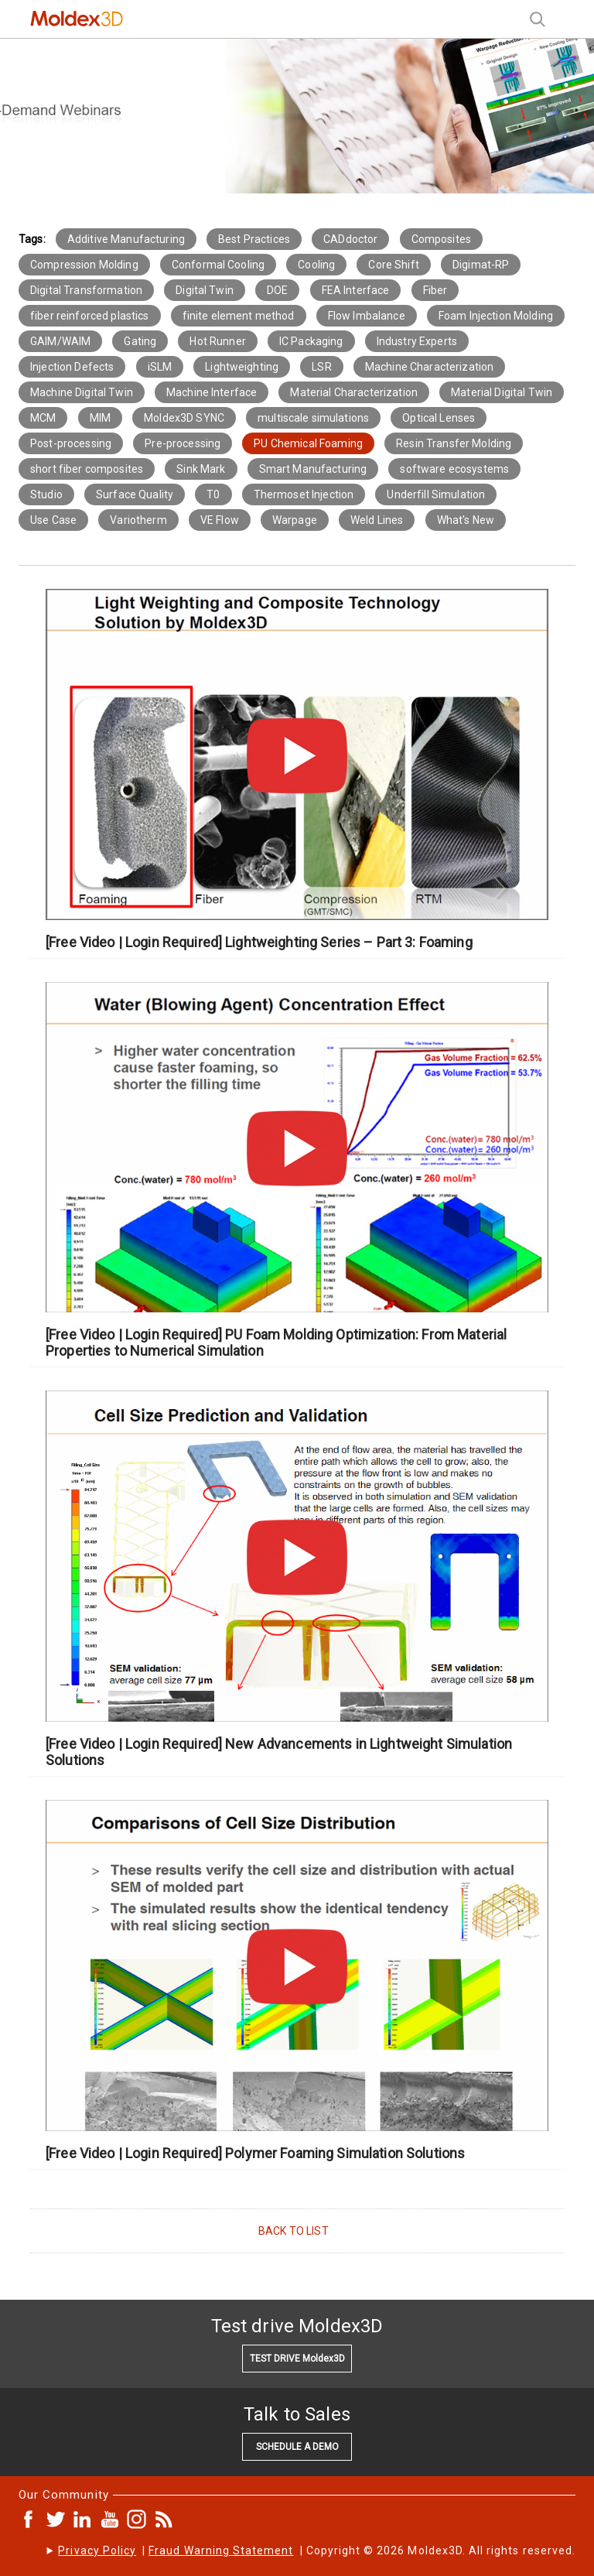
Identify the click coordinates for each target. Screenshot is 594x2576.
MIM (100, 418)
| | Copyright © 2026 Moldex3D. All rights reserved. (316, 2550)
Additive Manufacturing (126, 239)
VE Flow (219, 520)
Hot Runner (217, 341)
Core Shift (393, 264)
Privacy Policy (97, 2550)
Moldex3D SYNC (184, 418)
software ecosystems (454, 469)
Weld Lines (376, 520)
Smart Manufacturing (313, 469)
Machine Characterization (429, 367)
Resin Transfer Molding (453, 443)
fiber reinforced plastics (89, 316)
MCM (43, 418)
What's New (465, 520)
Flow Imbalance (366, 316)
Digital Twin (205, 290)
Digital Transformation (86, 290)
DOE (277, 290)
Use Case (53, 520)
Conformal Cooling (218, 264)
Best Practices (254, 239)
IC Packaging (311, 341)
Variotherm (138, 520)
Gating (140, 341)
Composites (441, 239)
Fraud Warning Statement (220, 2550)
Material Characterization (354, 392)
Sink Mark (200, 469)
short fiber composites (86, 469)
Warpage (294, 520)
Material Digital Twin (501, 392)
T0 (213, 494)
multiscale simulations (313, 418)
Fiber (435, 290)
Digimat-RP (480, 264)
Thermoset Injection (304, 494)
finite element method (239, 316)
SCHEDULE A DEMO (297, 2446)
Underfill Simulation (436, 494)
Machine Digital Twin (81, 392)
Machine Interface (211, 392)
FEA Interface (356, 290)
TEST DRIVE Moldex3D (297, 2358)
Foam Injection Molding (496, 316)
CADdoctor (350, 239)
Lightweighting (241, 367)
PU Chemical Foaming (308, 443)
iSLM (160, 367)
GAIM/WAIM (60, 341)
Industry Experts (417, 341)
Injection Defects (72, 367)
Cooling (316, 264)
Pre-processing (182, 443)
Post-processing (70, 443)
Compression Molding (84, 264)
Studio (46, 494)
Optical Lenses (438, 418)
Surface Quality (134, 494)
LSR (321, 367)
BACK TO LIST (293, 2231)
